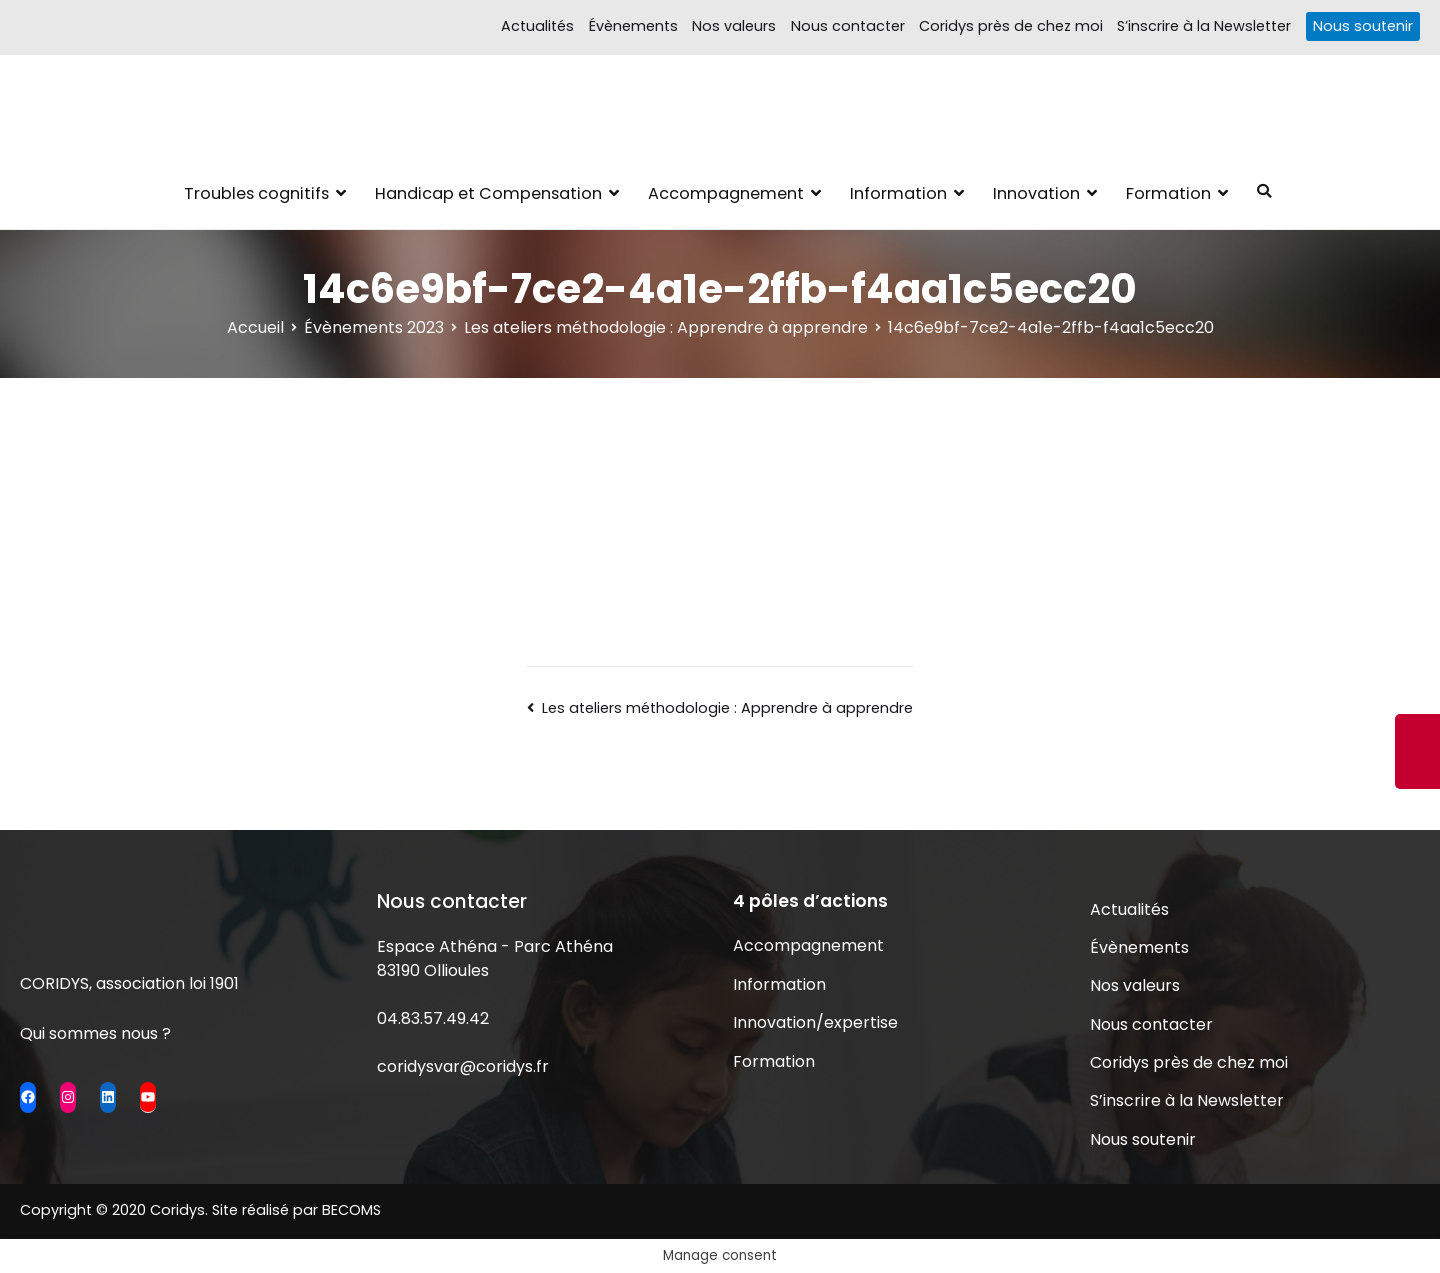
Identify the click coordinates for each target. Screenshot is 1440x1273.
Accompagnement (726, 193)
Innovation (1036, 193)
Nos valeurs (734, 26)
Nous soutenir (1363, 26)
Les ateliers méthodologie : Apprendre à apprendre (727, 708)
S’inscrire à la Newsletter (1204, 26)
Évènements (633, 26)
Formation (1168, 193)
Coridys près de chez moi (1011, 26)
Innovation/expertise (815, 1022)
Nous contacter (848, 26)
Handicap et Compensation (488, 193)
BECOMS (351, 1210)
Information (898, 193)
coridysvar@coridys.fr (463, 1066)
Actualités (537, 26)
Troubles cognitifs (256, 193)
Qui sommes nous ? (95, 1033)
